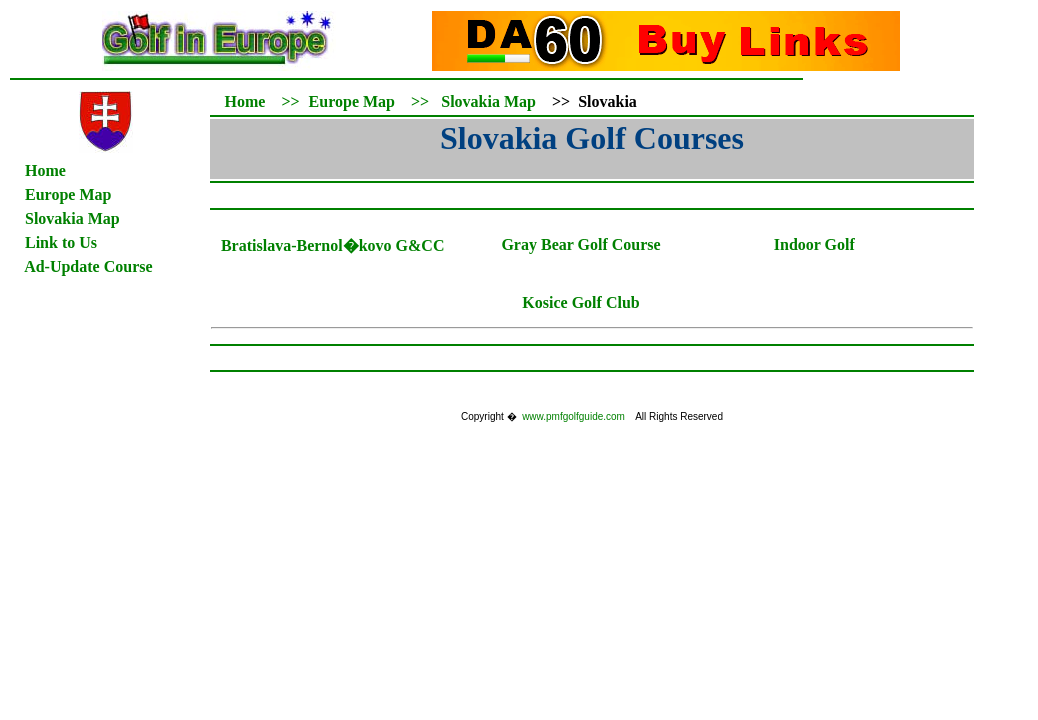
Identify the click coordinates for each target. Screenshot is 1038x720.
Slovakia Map (488, 101)
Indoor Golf (814, 244)
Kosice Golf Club (580, 302)
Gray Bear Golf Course (580, 244)
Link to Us (61, 242)
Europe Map (68, 194)
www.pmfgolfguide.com (573, 416)
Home (45, 170)
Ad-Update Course (88, 266)
